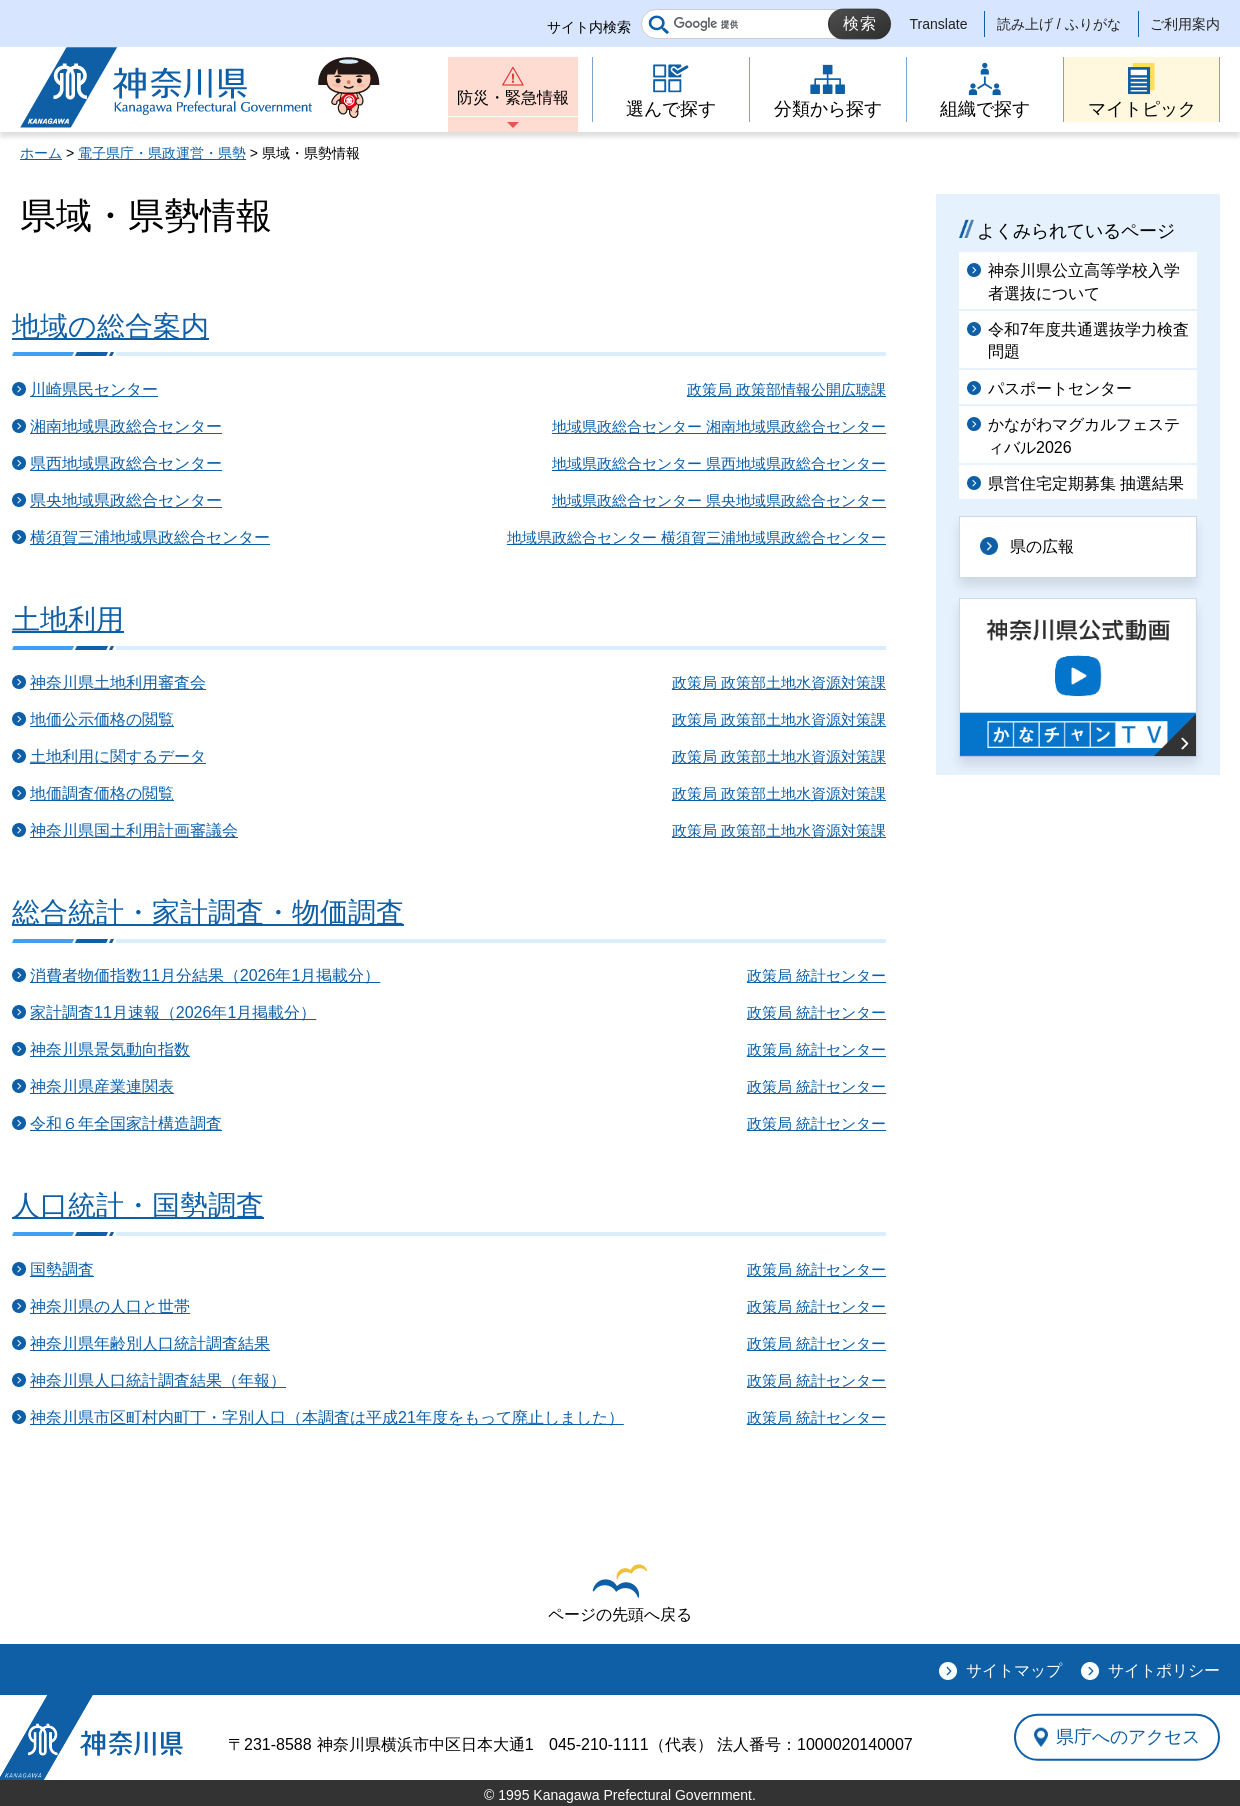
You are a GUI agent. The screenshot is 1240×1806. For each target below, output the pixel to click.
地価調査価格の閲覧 (102, 793)
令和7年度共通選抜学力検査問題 (1088, 340)
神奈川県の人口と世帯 (110, 1306)
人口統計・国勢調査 (138, 1205)
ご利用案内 (1185, 24)
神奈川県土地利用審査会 (118, 682)
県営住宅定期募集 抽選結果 (1086, 483)
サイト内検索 (589, 27)
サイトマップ (1014, 1670)
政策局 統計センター (816, 975)
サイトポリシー (1164, 1670)
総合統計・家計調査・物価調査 (208, 912)
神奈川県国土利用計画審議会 (134, 830)
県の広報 (1042, 546)
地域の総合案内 (110, 326)
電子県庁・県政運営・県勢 (162, 153)
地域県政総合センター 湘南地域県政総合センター (719, 426)
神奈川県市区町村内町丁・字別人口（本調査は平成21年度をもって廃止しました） (327, 1417)
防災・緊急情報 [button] (513, 97)
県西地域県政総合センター (126, 463)
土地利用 (68, 619)
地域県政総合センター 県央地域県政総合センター (719, 500)
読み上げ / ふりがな (1059, 24)
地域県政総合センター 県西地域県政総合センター (719, 463)
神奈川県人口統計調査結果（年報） (158, 1380)
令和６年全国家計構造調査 (126, 1123)
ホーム (41, 153)
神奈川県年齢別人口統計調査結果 (150, 1343)
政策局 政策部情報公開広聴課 (786, 389)
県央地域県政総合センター (126, 500)
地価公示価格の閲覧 (102, 719)
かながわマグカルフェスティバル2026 (1084, 435)
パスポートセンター (1060, 388)
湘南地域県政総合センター (126, 426)
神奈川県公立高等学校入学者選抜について (1084, 281)
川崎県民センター (94, 389)
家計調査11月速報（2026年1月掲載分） (173, 1012)
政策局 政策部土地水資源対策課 (779, 682)
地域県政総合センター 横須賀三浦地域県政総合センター (696, 537)
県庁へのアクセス (1128, 1737)
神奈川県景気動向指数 (110, 1049)
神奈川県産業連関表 (102, 1086)
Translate (939, 24)
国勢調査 (62, 1269)
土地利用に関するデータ (118, 756)
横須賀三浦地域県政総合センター (150, 537)
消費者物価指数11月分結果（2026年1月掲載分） (205, 975)
